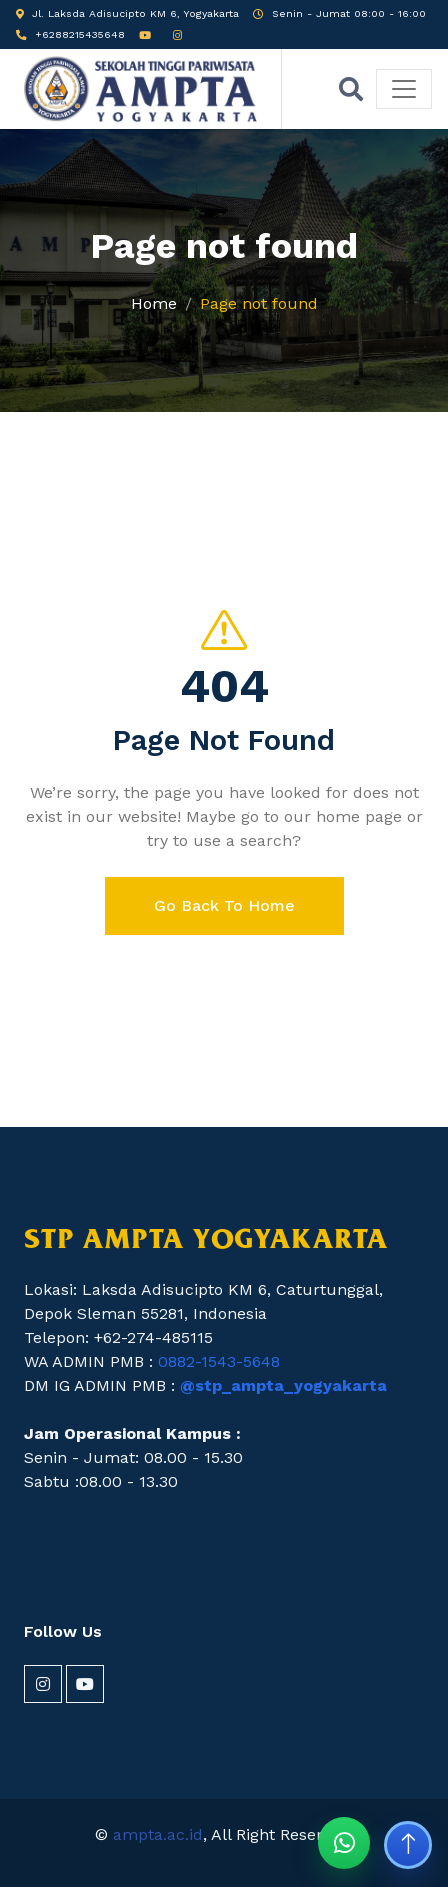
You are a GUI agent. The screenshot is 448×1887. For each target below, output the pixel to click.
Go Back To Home (224, 905)
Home (154, 303)
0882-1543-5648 (219, 1361)
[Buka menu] (404, 89)
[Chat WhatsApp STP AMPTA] (344, 1843)
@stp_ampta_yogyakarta (283, 1385)
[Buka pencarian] (351, 89)
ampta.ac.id (158, 1834)
